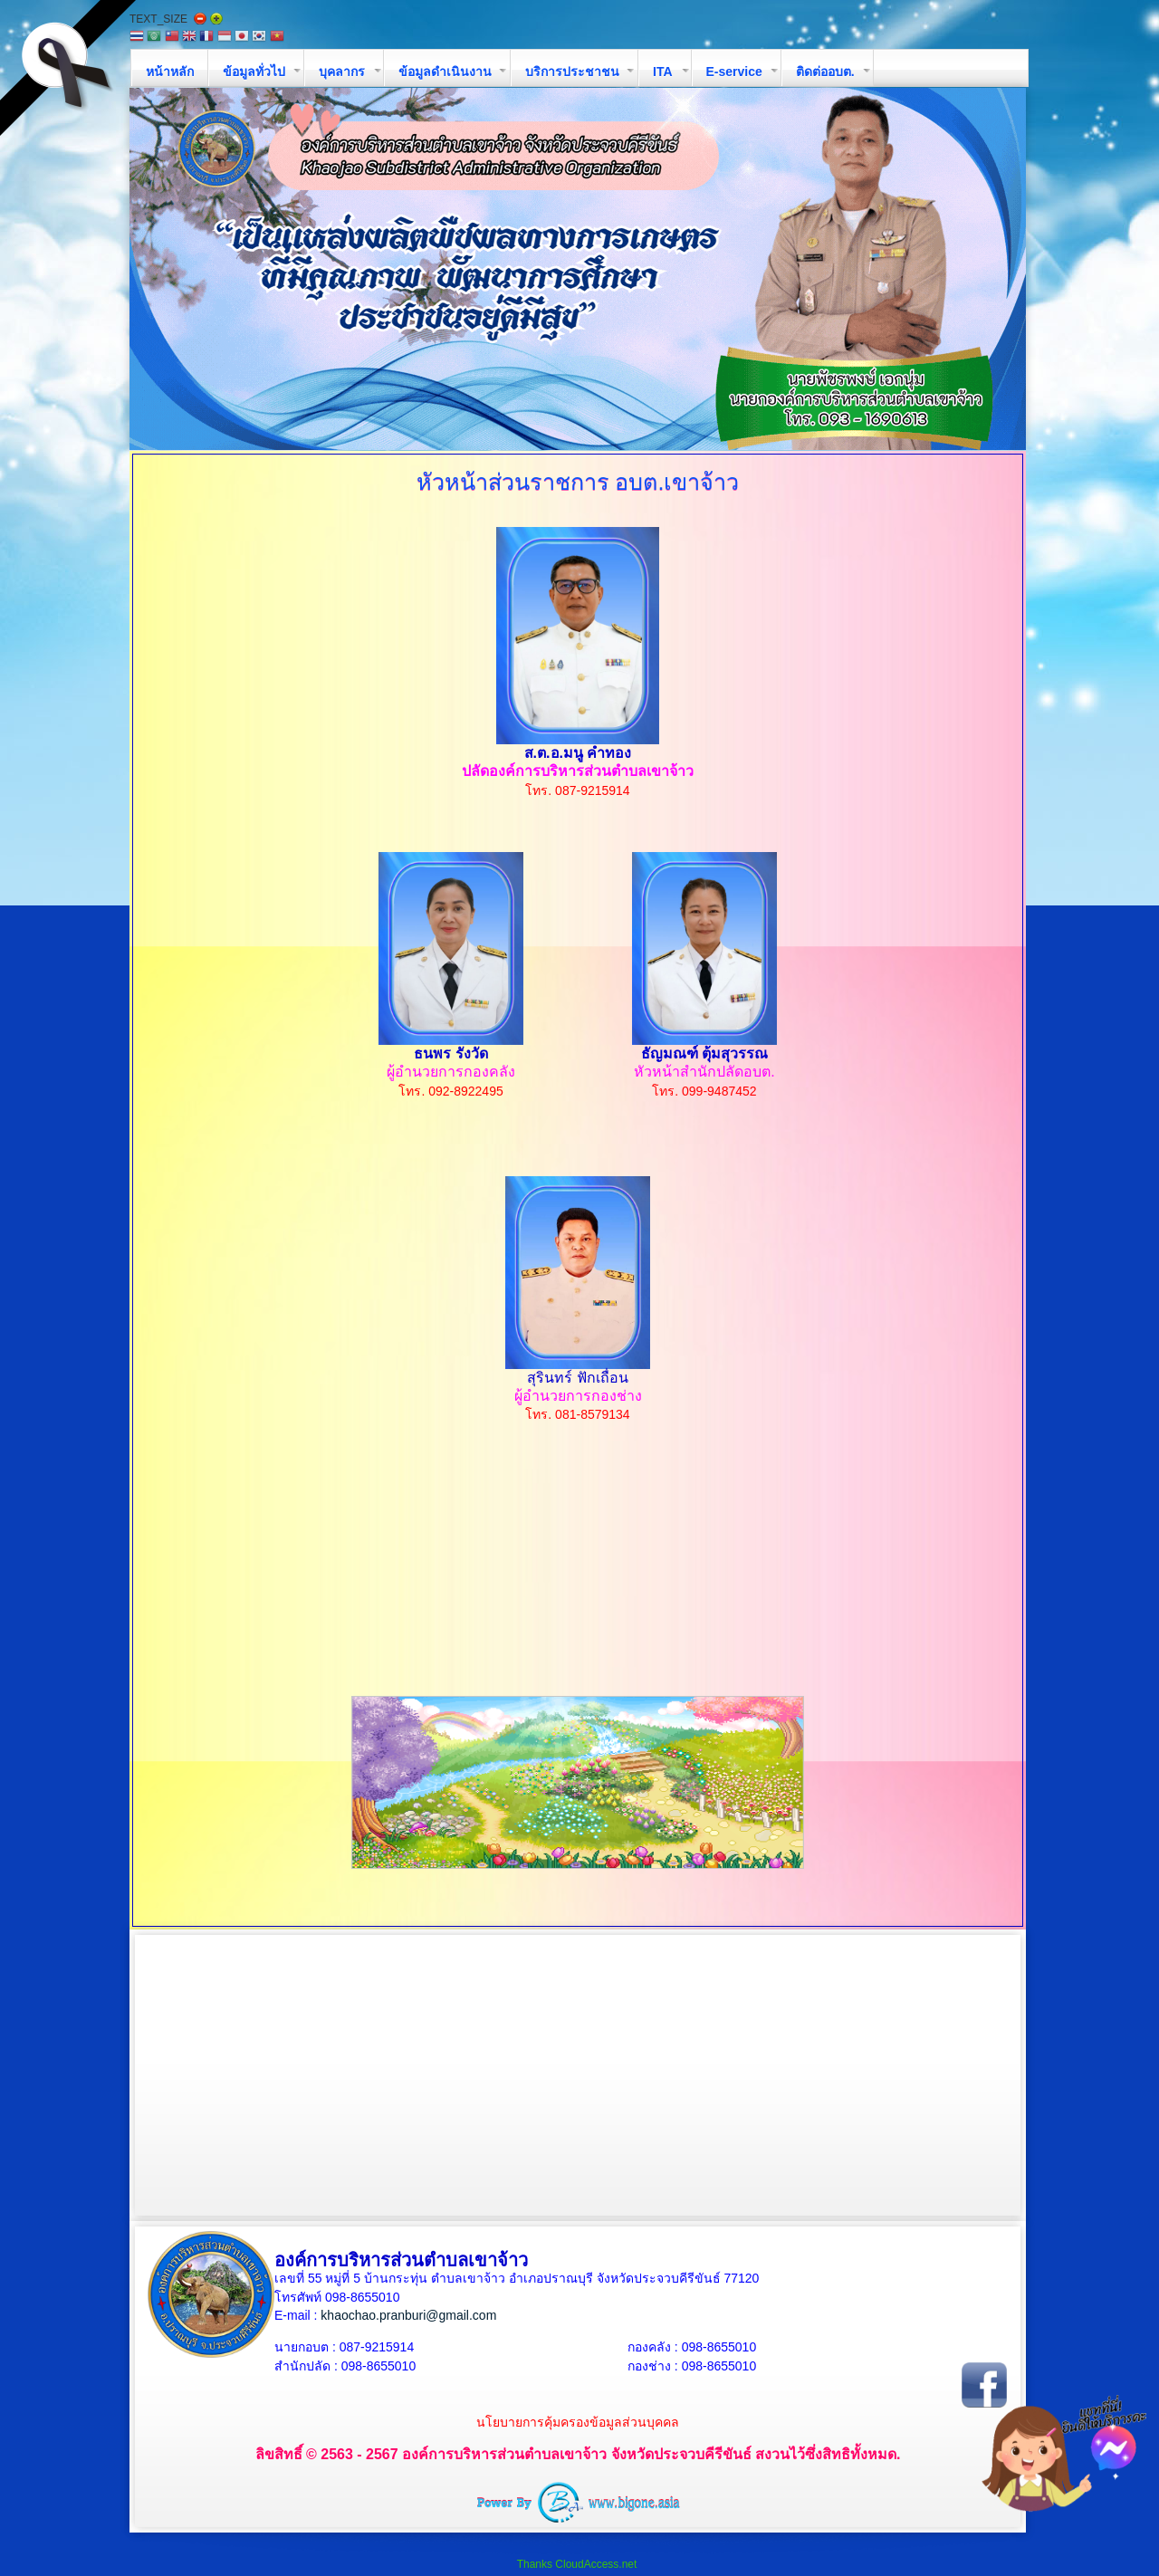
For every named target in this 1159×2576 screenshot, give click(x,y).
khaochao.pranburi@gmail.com (408, 2315)
